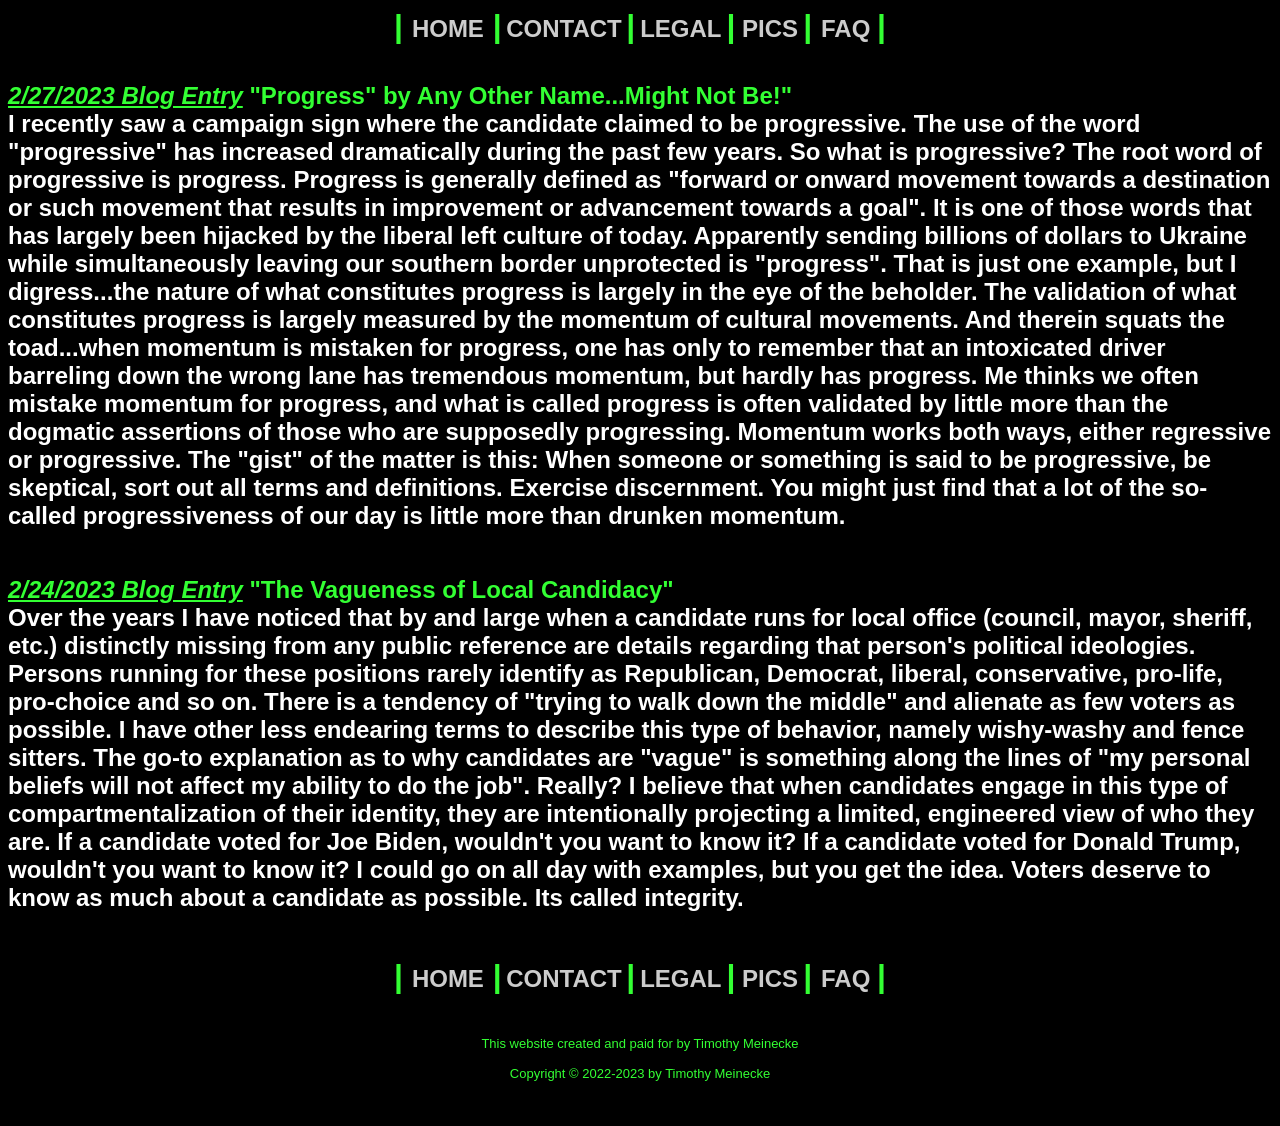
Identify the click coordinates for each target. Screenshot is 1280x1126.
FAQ (845, 28)
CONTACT (564, 28)
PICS (770, 28)
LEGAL (680, 28)
